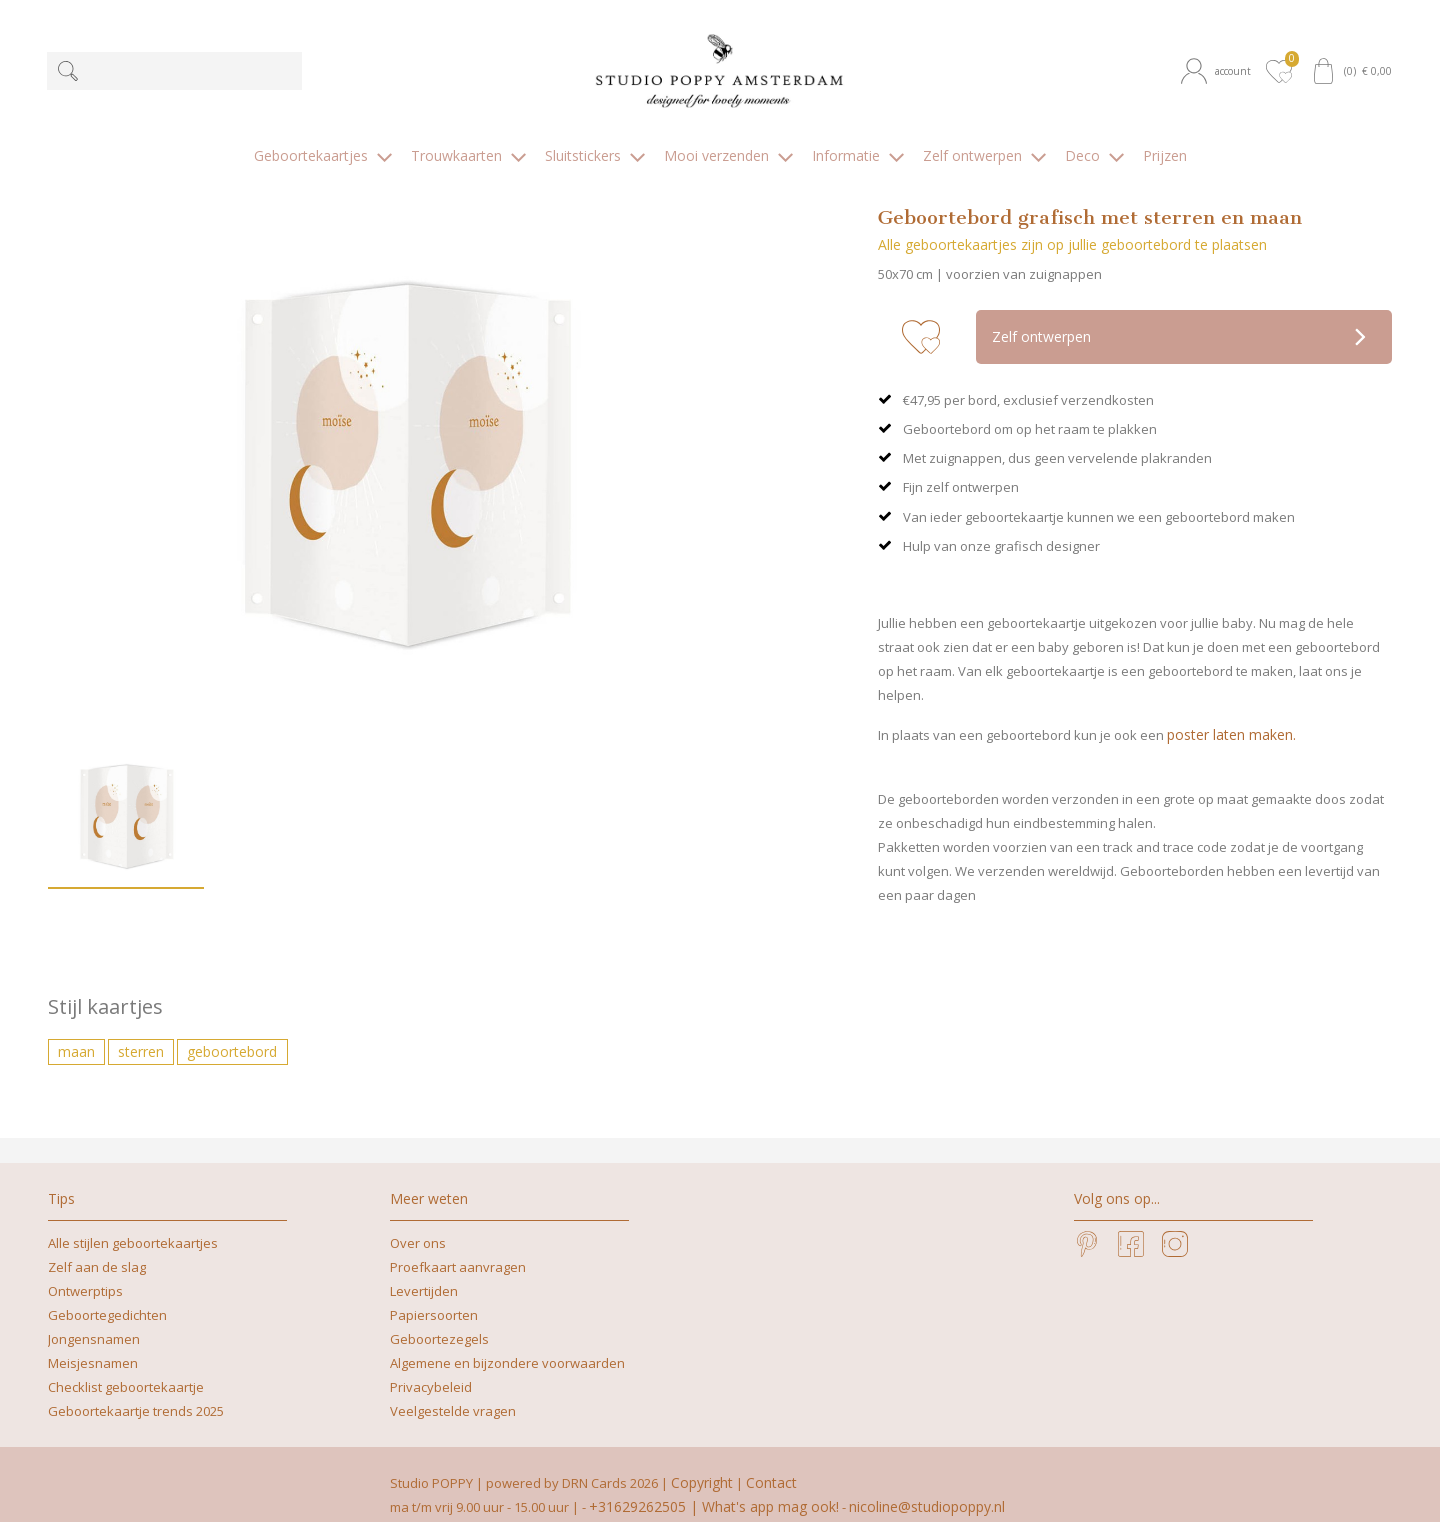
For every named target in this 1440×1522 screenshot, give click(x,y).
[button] (1219, 71)
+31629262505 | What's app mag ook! (714, 1485)
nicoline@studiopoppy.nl (927, 1485)
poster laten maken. (1231, 713)
